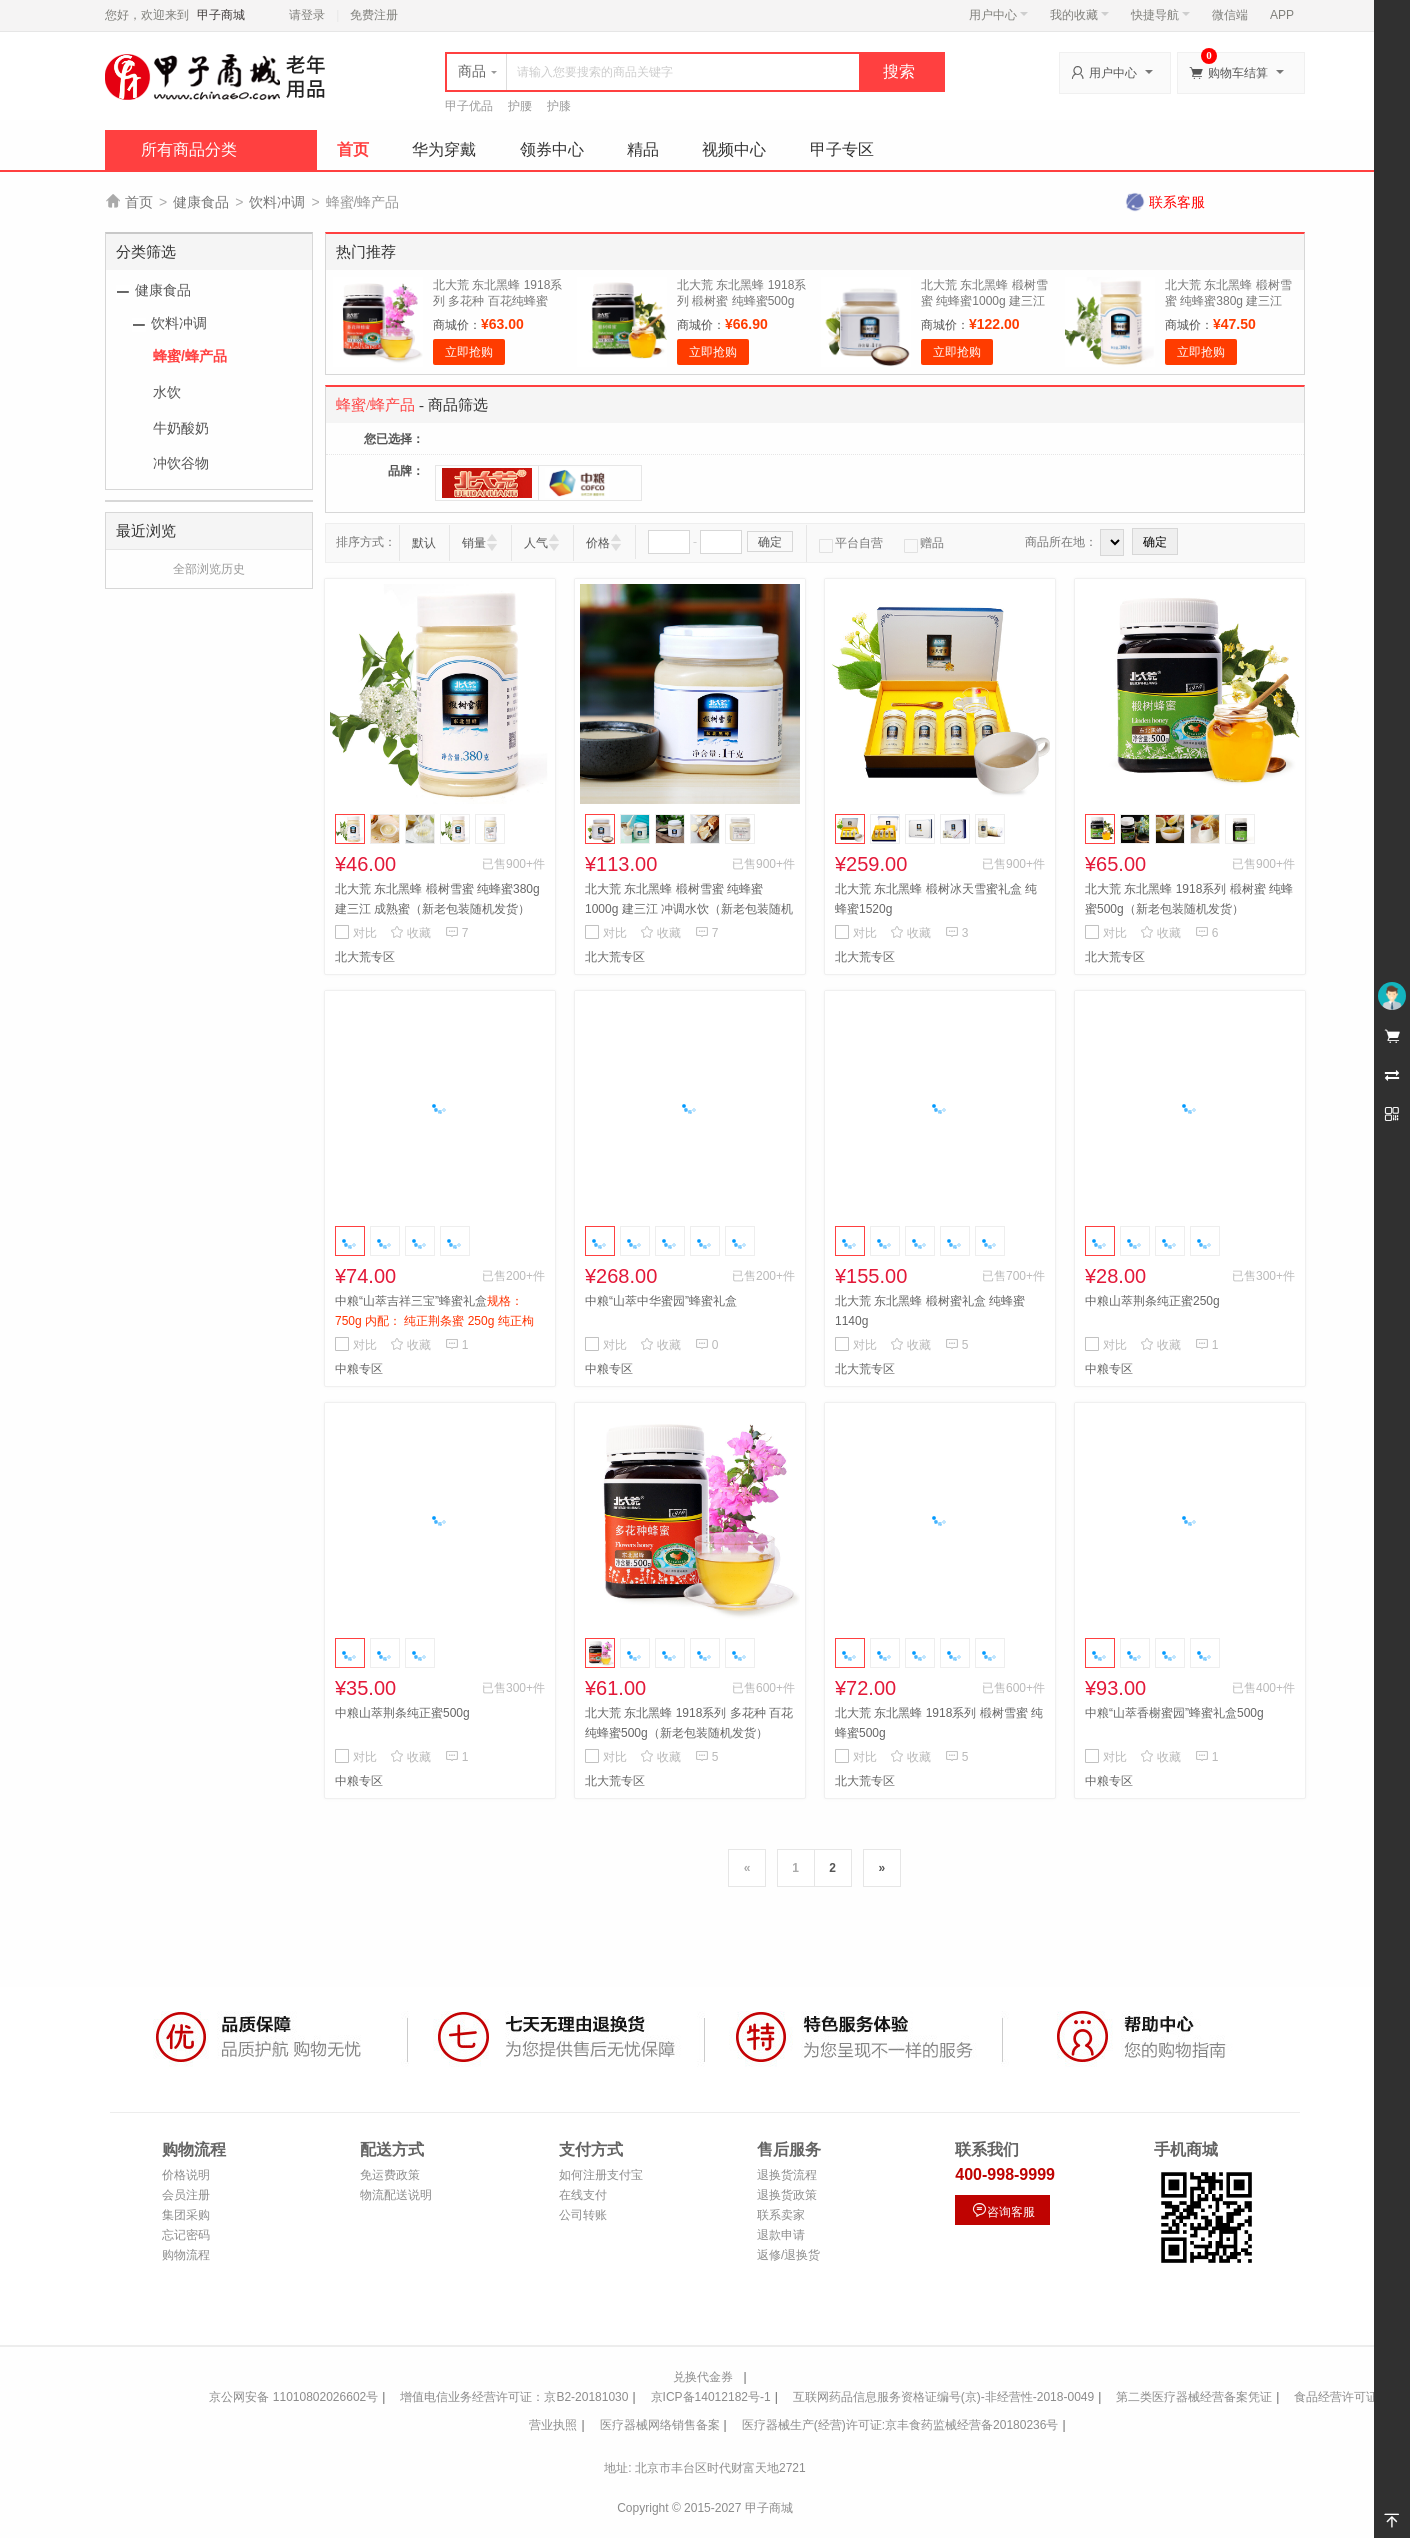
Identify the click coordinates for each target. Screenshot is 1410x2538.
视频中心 (734, 149)
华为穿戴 (444, 149)
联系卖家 (781, 2215)
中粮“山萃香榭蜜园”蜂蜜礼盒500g (1174, 1713)
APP (1282, 15)
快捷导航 (1160, 15)
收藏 (410, 933)
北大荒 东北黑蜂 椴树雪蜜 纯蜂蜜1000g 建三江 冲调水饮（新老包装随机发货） (689, 909)
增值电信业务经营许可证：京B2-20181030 (514, 2397)
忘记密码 (186, 2235)
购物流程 (186, 2255)
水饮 (167, 392)
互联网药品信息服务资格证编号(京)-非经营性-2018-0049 (943, 2397)
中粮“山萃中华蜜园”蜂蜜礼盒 (661, 1301)
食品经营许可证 (1336, 2397)
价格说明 (186, 2175)
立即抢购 (469, 352)
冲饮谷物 (181, 463)
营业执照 (553, 2425)
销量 (474, 543)
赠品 (924, 543)
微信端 (1230, 15)
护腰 (520, 106)
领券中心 (552, 149)
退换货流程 (787, 2175)
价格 (598, 543)
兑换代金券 (703, 2377)
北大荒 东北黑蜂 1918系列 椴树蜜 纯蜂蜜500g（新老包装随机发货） (741, 301)
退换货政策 (787, 2195)
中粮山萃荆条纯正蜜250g (1152, 1301)
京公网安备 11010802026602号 (293, 2397)
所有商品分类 (189, 149)
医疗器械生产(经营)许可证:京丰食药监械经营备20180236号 (900, 2425)
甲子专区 (842, 149)
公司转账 (583, 2215)
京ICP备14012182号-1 (711, 2397)
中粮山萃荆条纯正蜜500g (402, 1713)
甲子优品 (469, 106)
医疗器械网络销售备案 (660, 2425)
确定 (770, 542)
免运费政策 (390, 2175)
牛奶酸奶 (181, 428)
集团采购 (186, 2215)
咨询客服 (1003, 2210)
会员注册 (186, 2195)
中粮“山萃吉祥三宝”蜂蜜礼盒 (434, 1321)
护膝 (559, 106)
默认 (424, 543)
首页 (353, 149)
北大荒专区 (365, 957)
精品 (643, 149)
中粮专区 (359, 1369)
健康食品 (201, 202)
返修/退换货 (788, 2255)
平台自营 (851, 543)
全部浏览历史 (209, 569)
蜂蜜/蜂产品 (190, 356)
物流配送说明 (396, 2195)
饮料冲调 (277, 202)
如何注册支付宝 (601, 2175)
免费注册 (374, 15)
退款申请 (781, 2235)
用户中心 (998, 15)
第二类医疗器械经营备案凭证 (1194, 2397)
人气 (536, 543)
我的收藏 (1079, 15)
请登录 (307, 15)
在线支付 (583, 2195)
